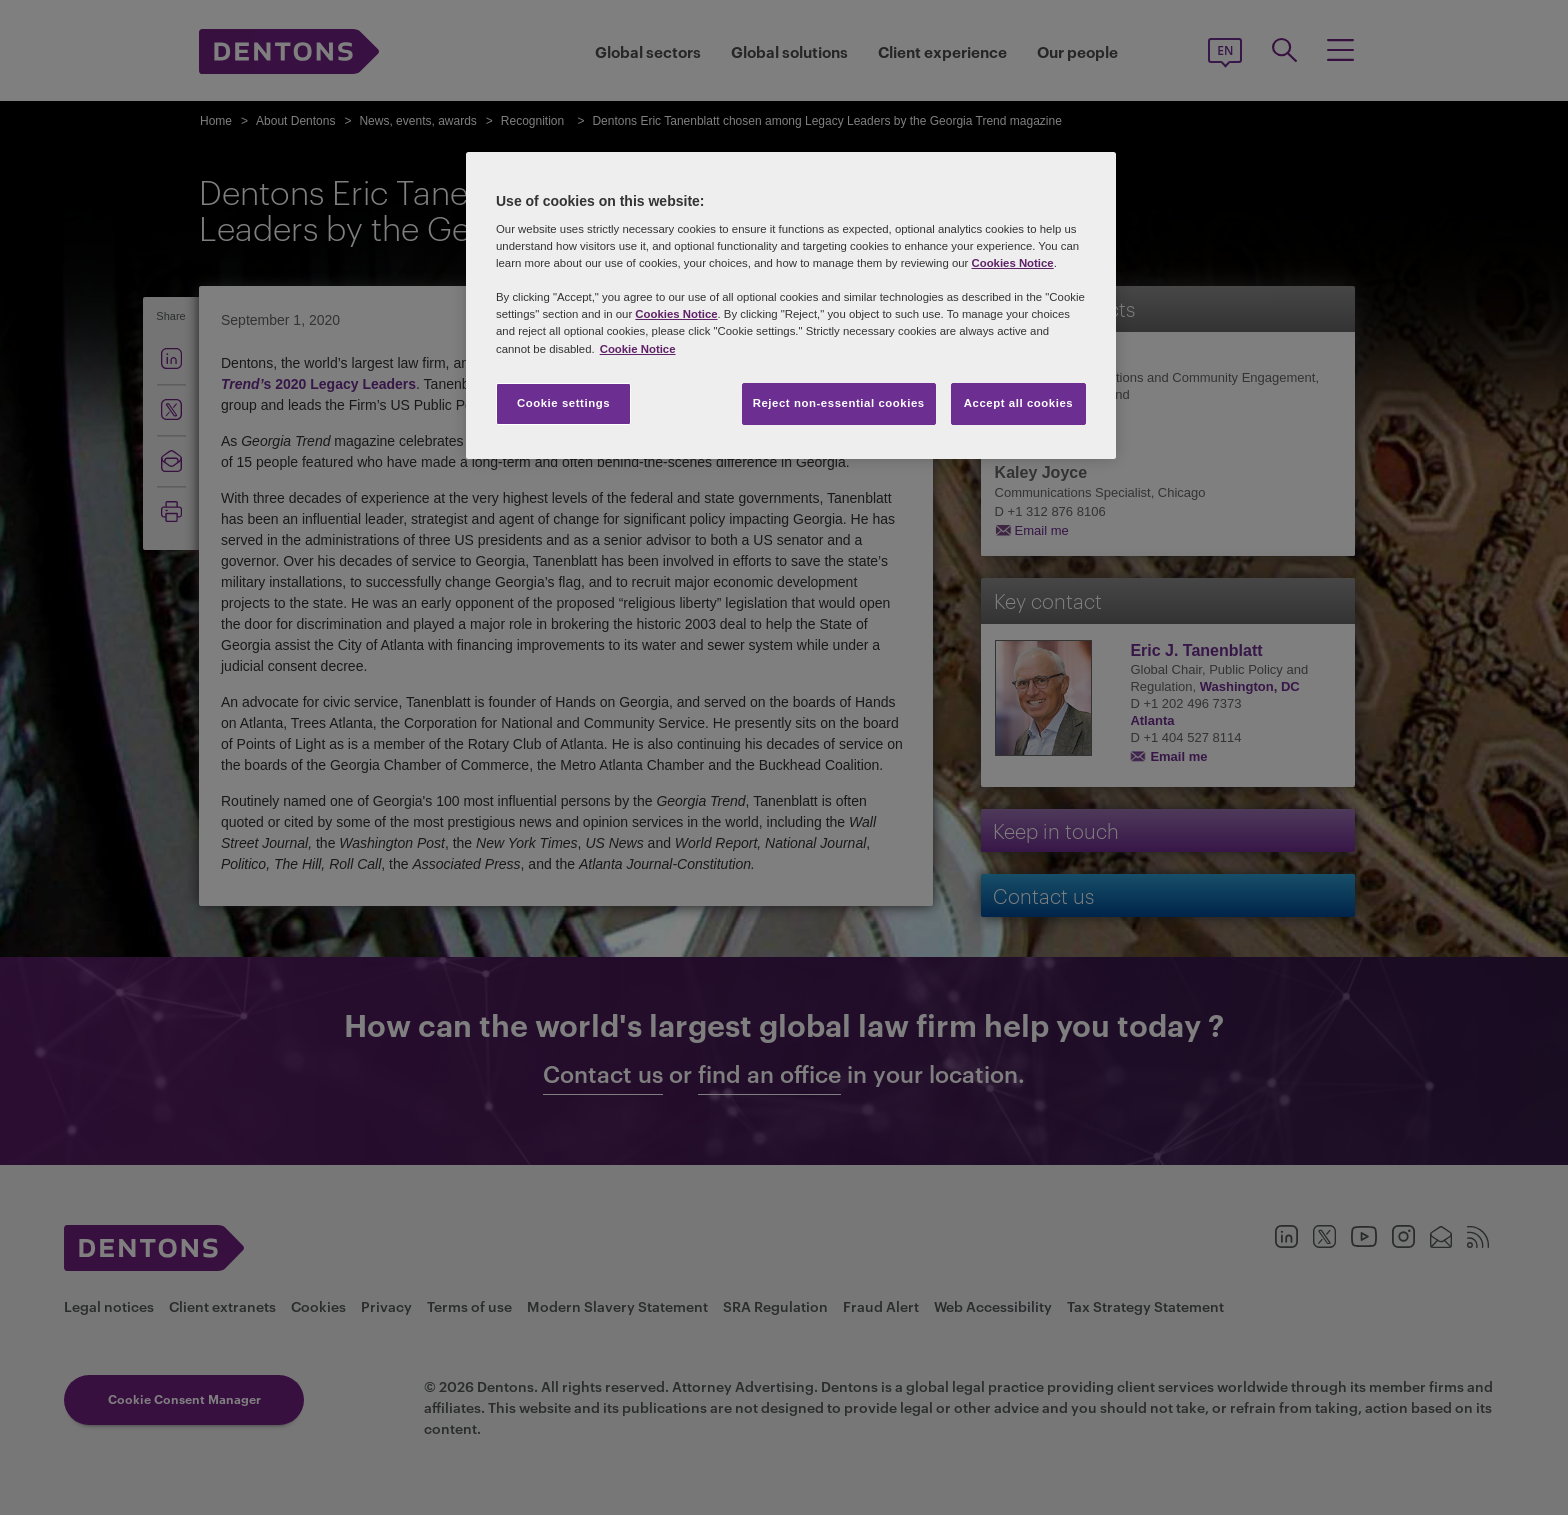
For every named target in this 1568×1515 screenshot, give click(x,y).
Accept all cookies (1019, 403)
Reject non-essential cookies (839, 403)
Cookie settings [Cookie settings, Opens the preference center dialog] (563, 403)
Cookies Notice (1012, 263)
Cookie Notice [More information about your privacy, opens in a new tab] (638, 349)
